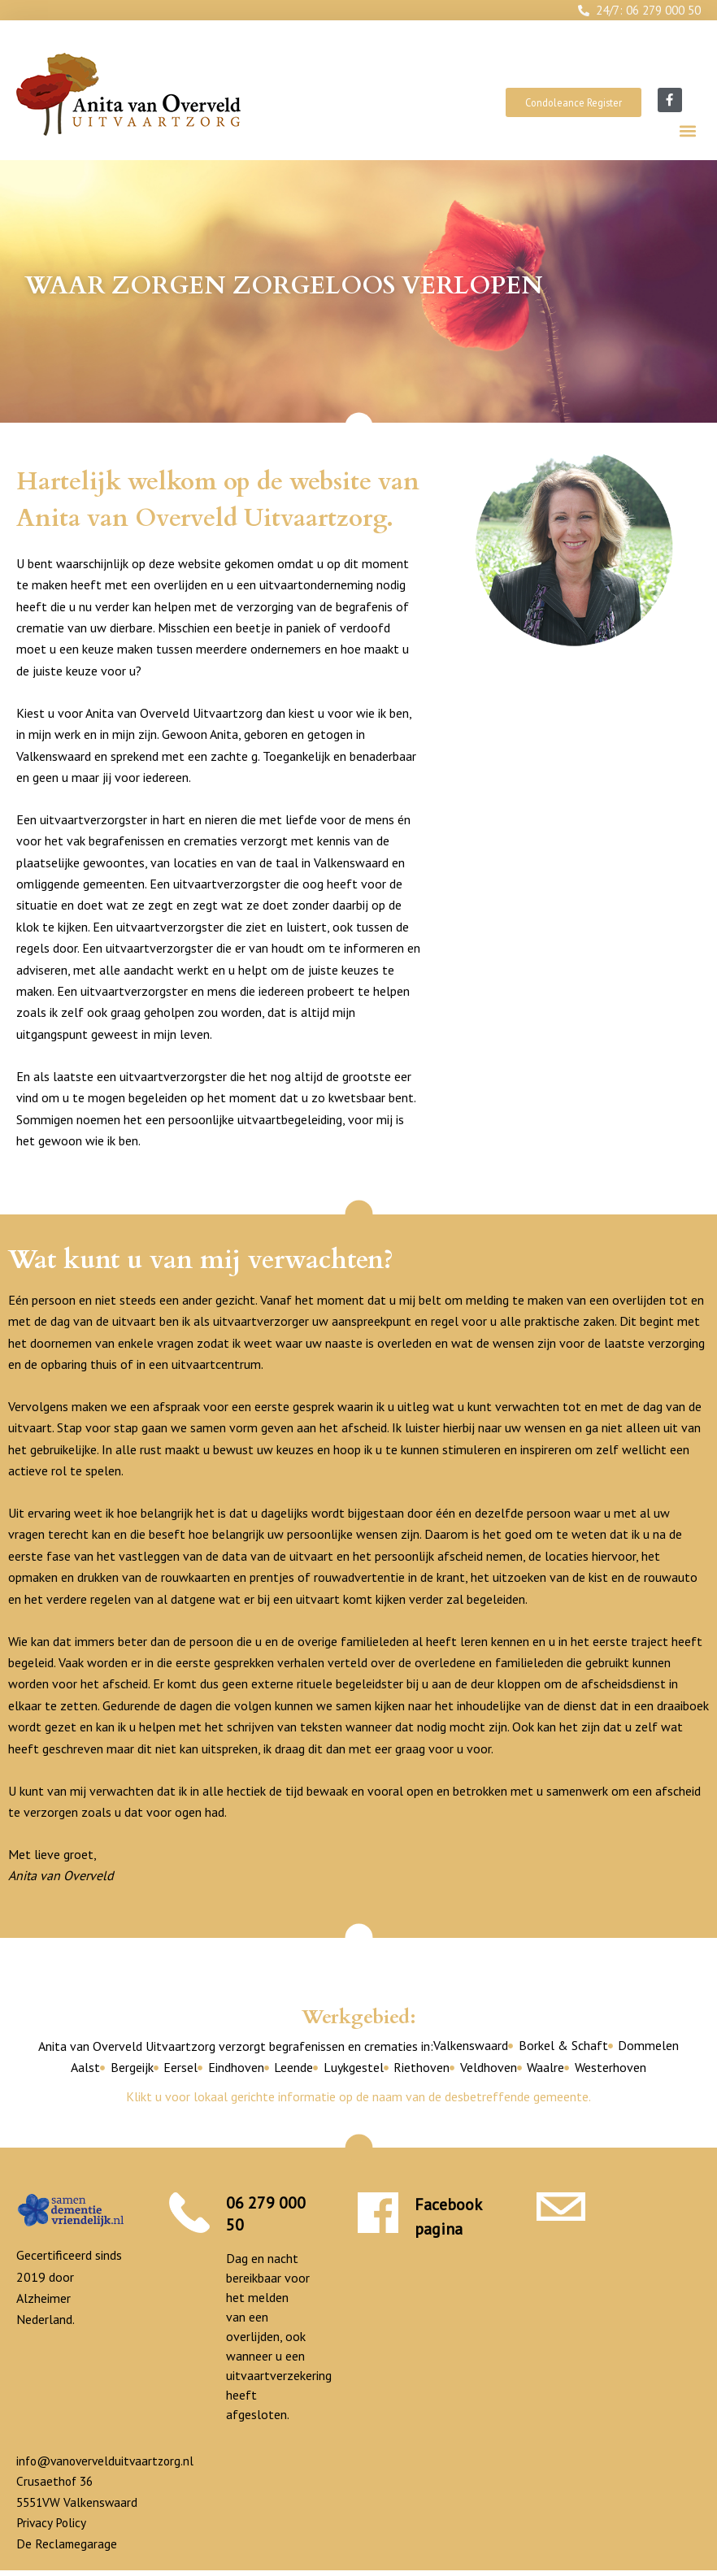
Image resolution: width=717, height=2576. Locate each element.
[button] (687, 131)
